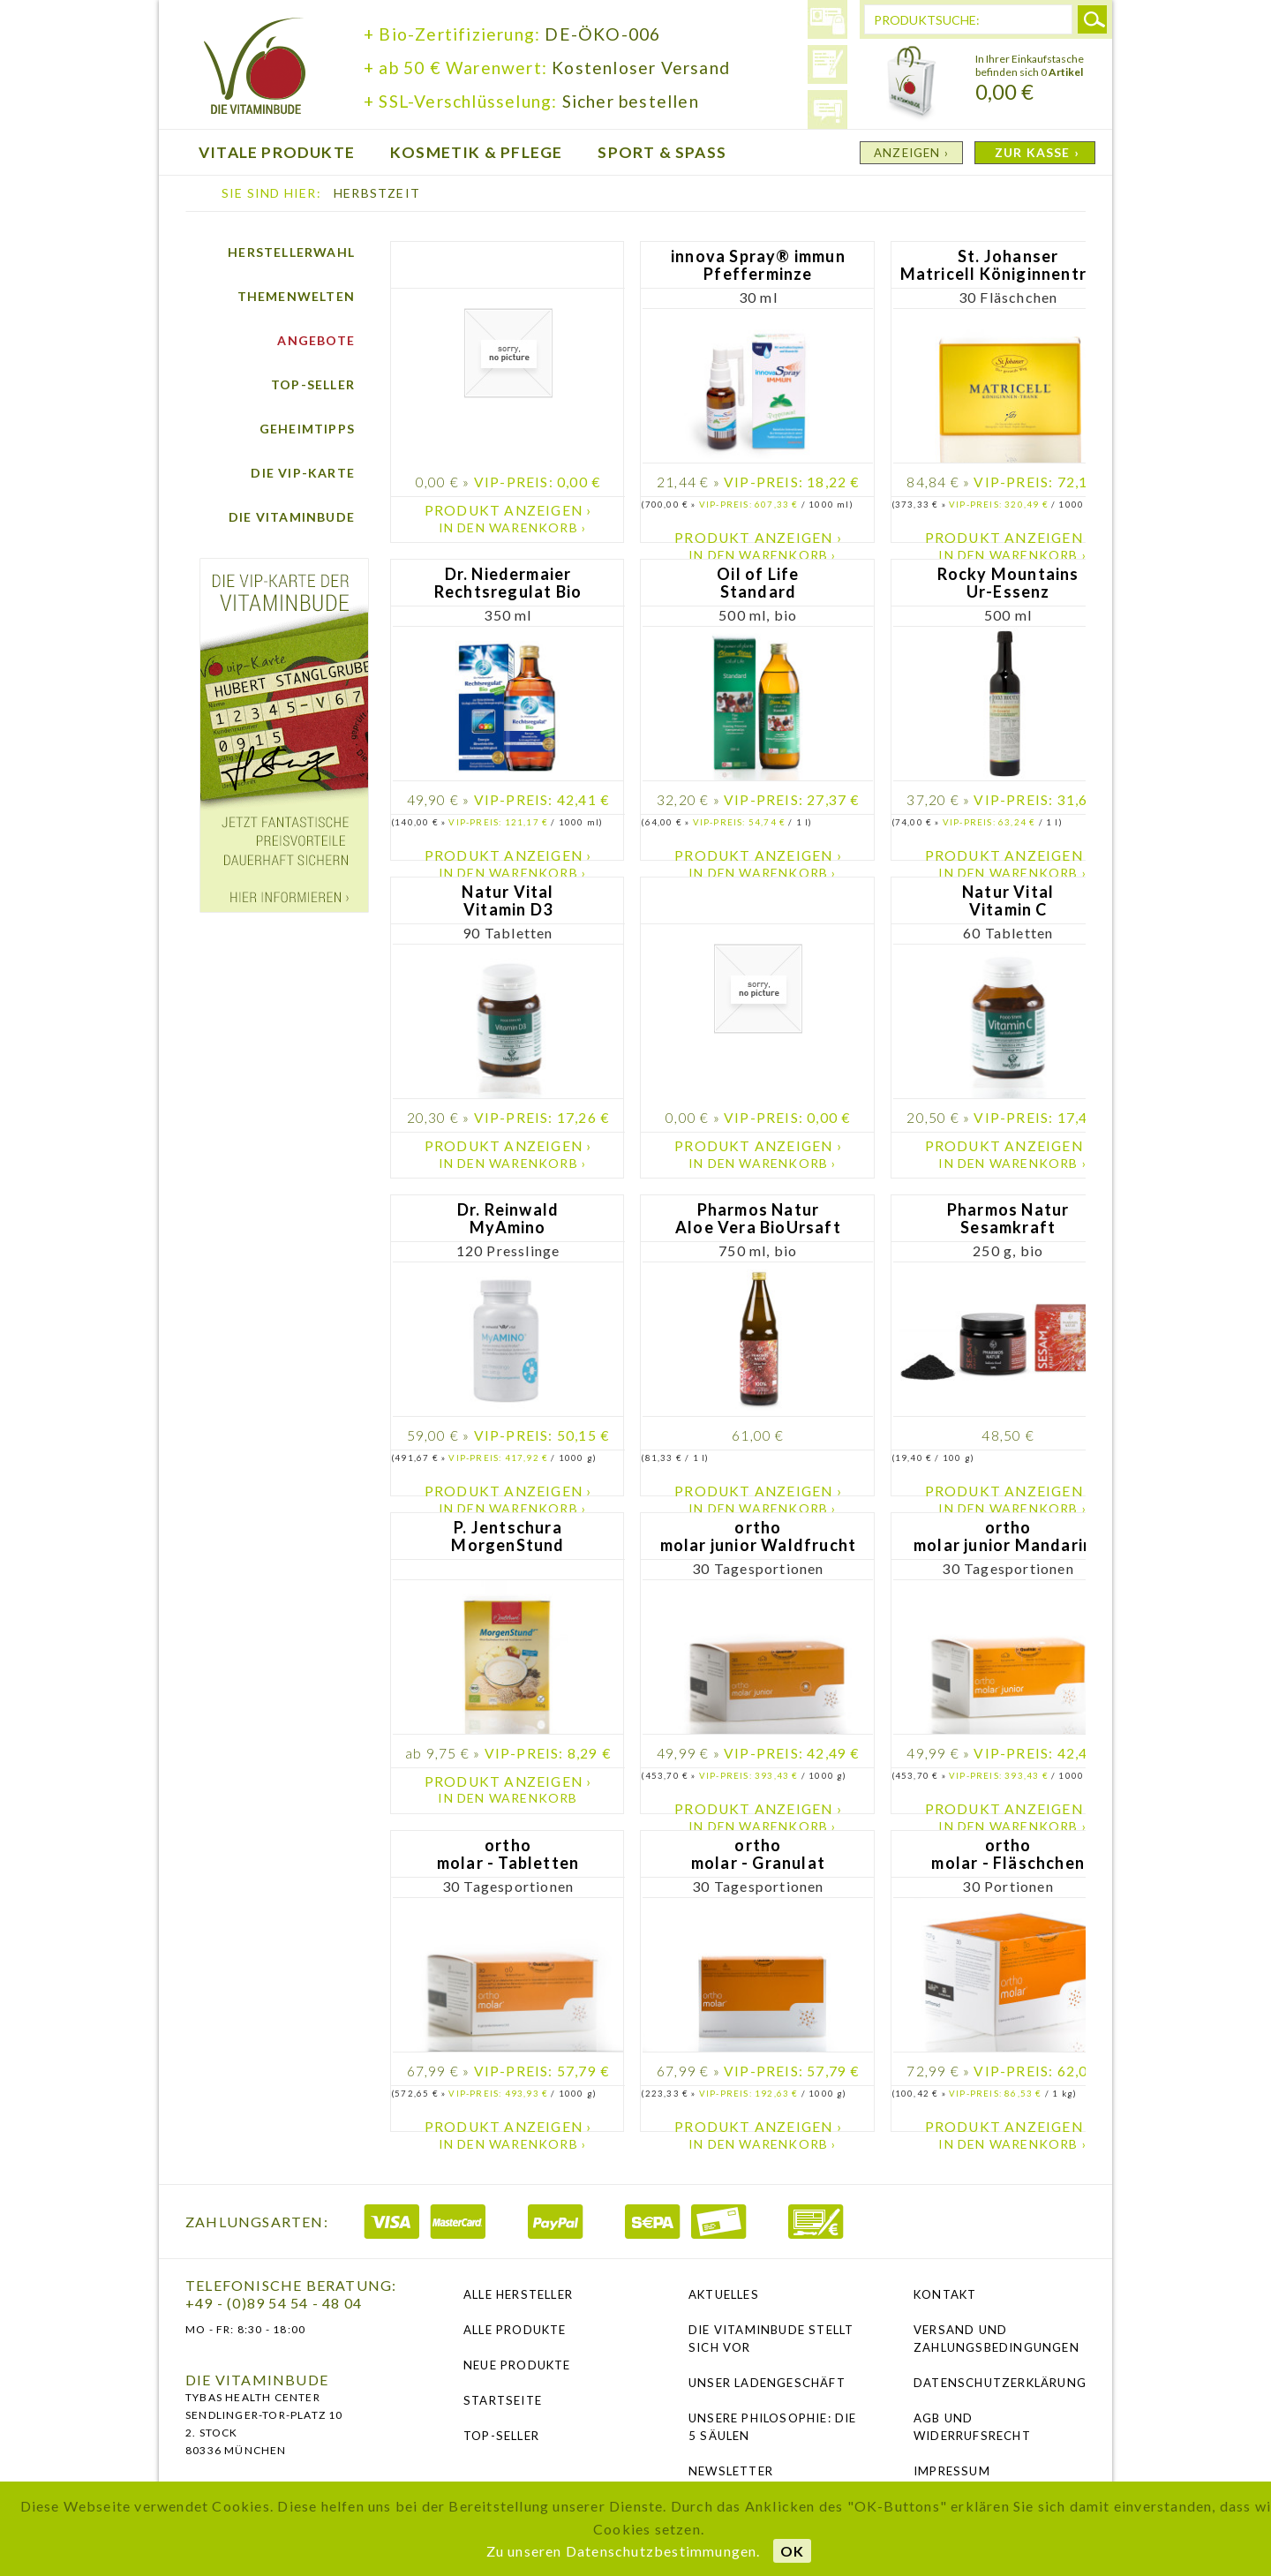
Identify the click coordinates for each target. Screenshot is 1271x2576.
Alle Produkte (515, 2330)
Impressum (952, 2471)
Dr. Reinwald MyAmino (508, 1219)
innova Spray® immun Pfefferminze (758, 265)
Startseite (502, 2400)
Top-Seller (313, 384)
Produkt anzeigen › (508, 510)
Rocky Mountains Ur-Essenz (1008, 583)
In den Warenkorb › (513, 527)
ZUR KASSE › (1037, 152)
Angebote (316, 340)
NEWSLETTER (730, 2471)
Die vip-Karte (303, 472)
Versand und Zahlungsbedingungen (996, 2338)
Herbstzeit (377, 192)
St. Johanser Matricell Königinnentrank (1008, 265)
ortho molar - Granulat (758, 1854)
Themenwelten (296, 296)
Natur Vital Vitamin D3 (507, 901)
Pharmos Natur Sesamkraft (1008, 1219)
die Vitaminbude (255, 68)
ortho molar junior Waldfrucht (758, 1536)
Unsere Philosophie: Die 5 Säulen (772, 2427)
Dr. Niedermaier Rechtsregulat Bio (508, 583)
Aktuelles (723, 2294)
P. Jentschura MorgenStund (507, 1536)
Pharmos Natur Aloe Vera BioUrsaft (758, 1219)
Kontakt (945, 2294)
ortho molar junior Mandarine (1008, 1536)
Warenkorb (911, 84)
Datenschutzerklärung (1000, 2383)
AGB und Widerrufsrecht (972, 2427)
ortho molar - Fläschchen (1008, 1854)
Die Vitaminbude (292, 516)
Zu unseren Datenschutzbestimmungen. (623, 2550)
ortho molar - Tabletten (508, 1854)
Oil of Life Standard (758, 583)
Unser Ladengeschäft (767, 2383)
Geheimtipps (307, 428)
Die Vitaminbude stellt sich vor (771, 2338)
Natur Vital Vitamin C (1008, 901)
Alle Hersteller (518, 2294)
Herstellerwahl (291, 252)
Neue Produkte (517, 2365)
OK (792, 2550)
